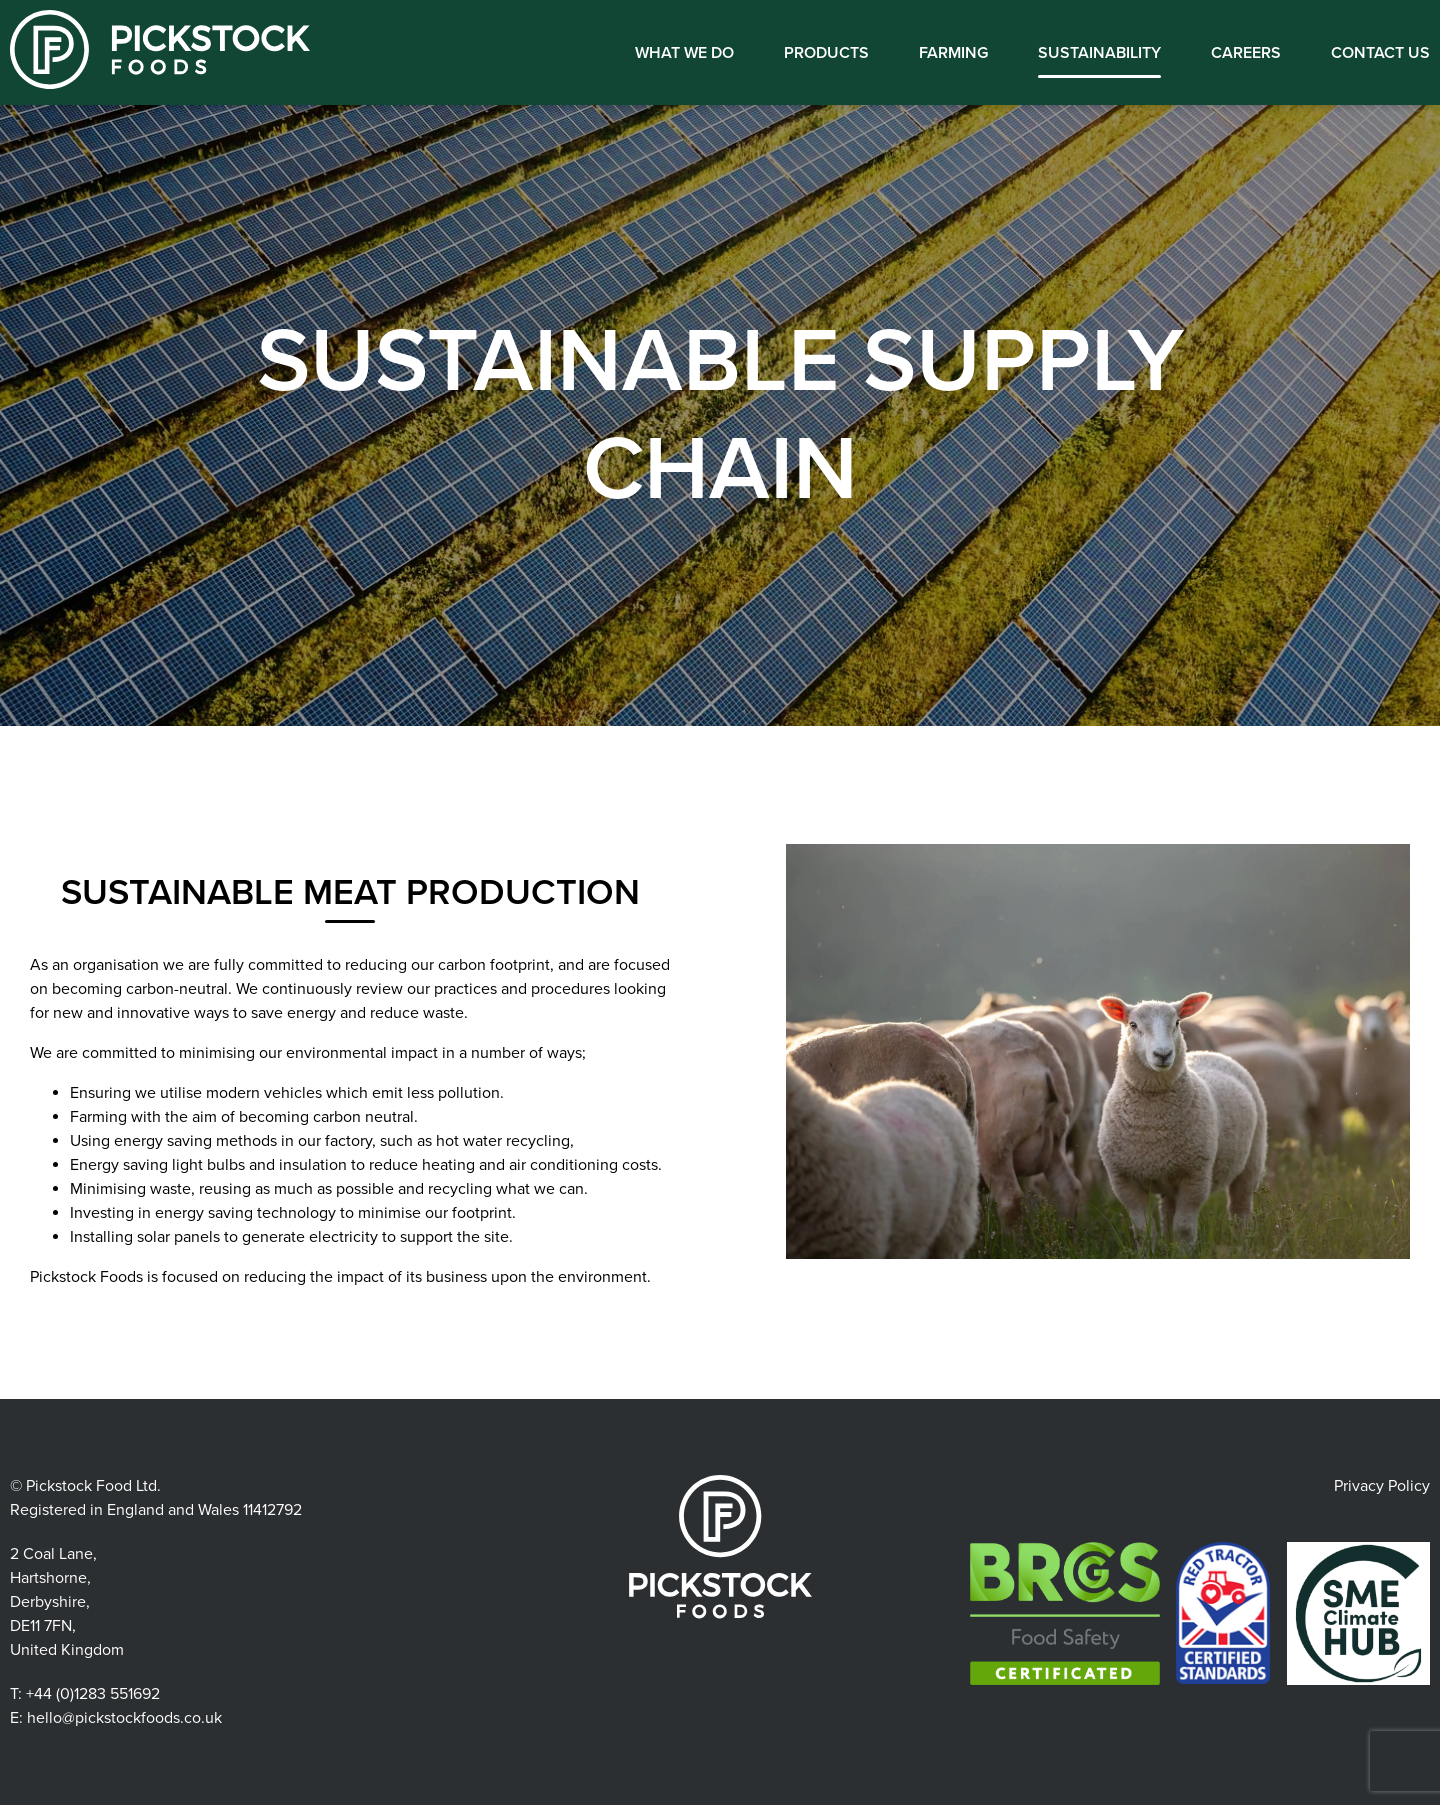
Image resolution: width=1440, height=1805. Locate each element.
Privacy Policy (1382, 1486)
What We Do (684, 53)
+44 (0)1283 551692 (93, 1694)
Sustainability (1099, 53)
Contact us (1380, 53)
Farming (953, 53)
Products (826, 53)
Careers (1246, 53)
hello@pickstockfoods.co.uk (124, 1718)
